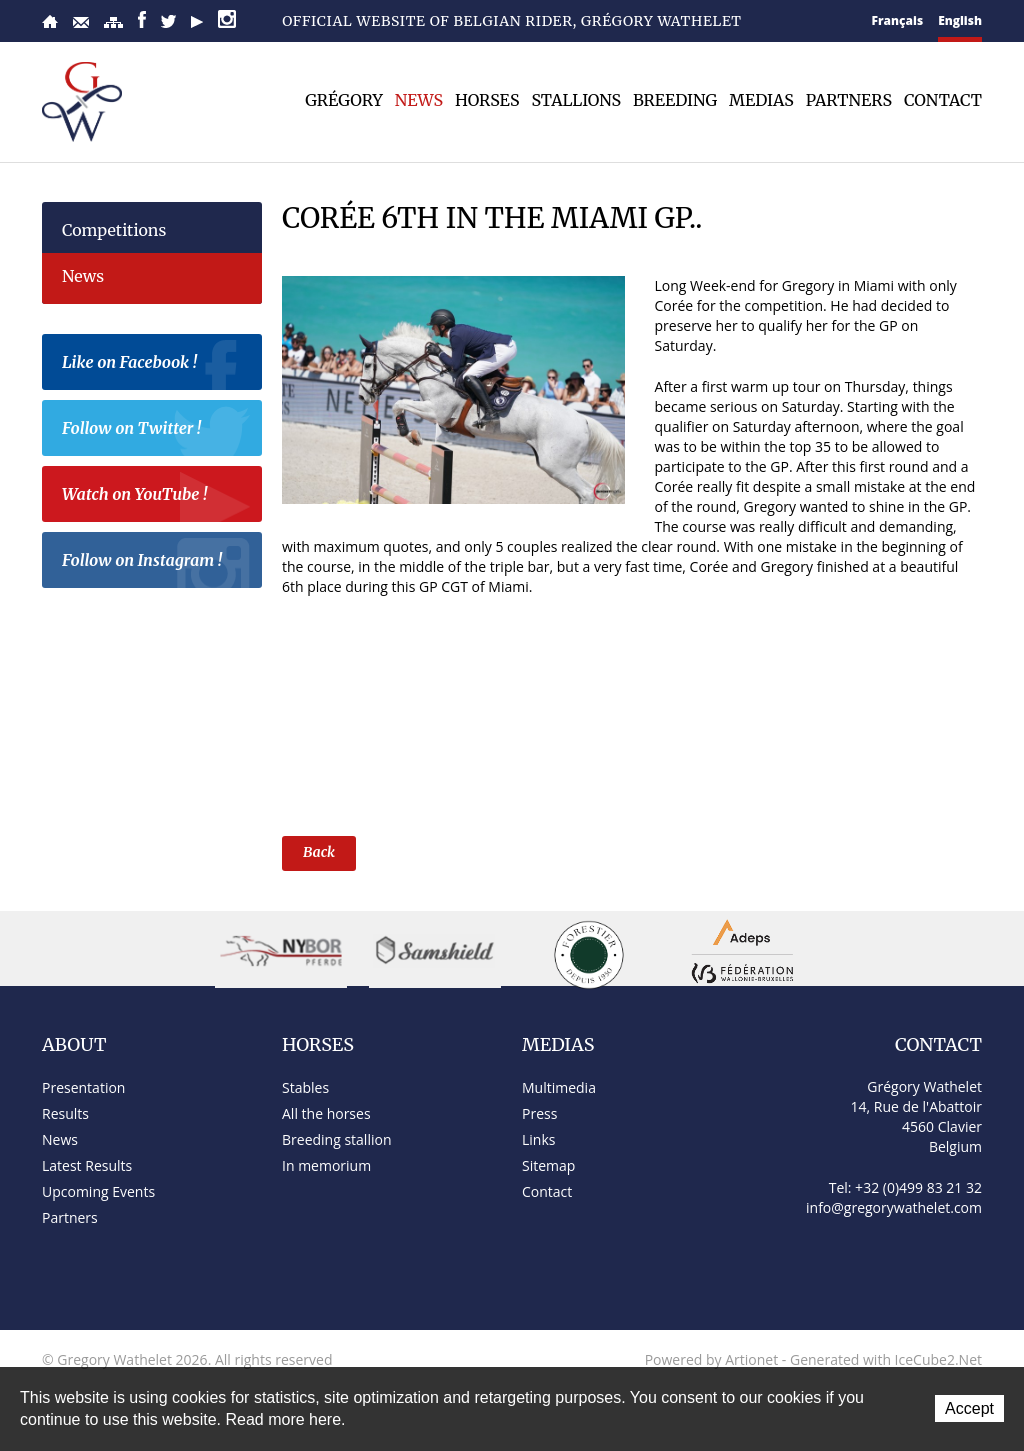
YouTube (197, 22)
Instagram (227, 19)
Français (898, 20)
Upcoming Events (98, 1191)
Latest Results (87, 1165)
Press (539, 1113)
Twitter (168, 21)
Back (319, 852)
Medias (761, 100)
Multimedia (559, 1087)
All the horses (326, 1113)
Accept (969, 1408)
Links (538, 1139)
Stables (305, 1087)
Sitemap (113, 22)
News (419, 100)
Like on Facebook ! (157, 365)
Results (65, 1113)
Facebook (142, 19)
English (960, 20)
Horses (487, 100)
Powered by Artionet (712, 1359)
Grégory (344, 100)
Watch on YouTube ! (157, 497)
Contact (81, 22)
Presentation (83, 1087)
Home (50, 21)
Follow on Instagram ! (157, 563)
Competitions (114, 230)
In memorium (326, 1165)
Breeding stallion (336, 1139)
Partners (849, 100)
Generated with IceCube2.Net (886, 1359)
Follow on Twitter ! (157, 431)
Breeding (675, 100)
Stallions (576, 100)
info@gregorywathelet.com (894, 1207)
